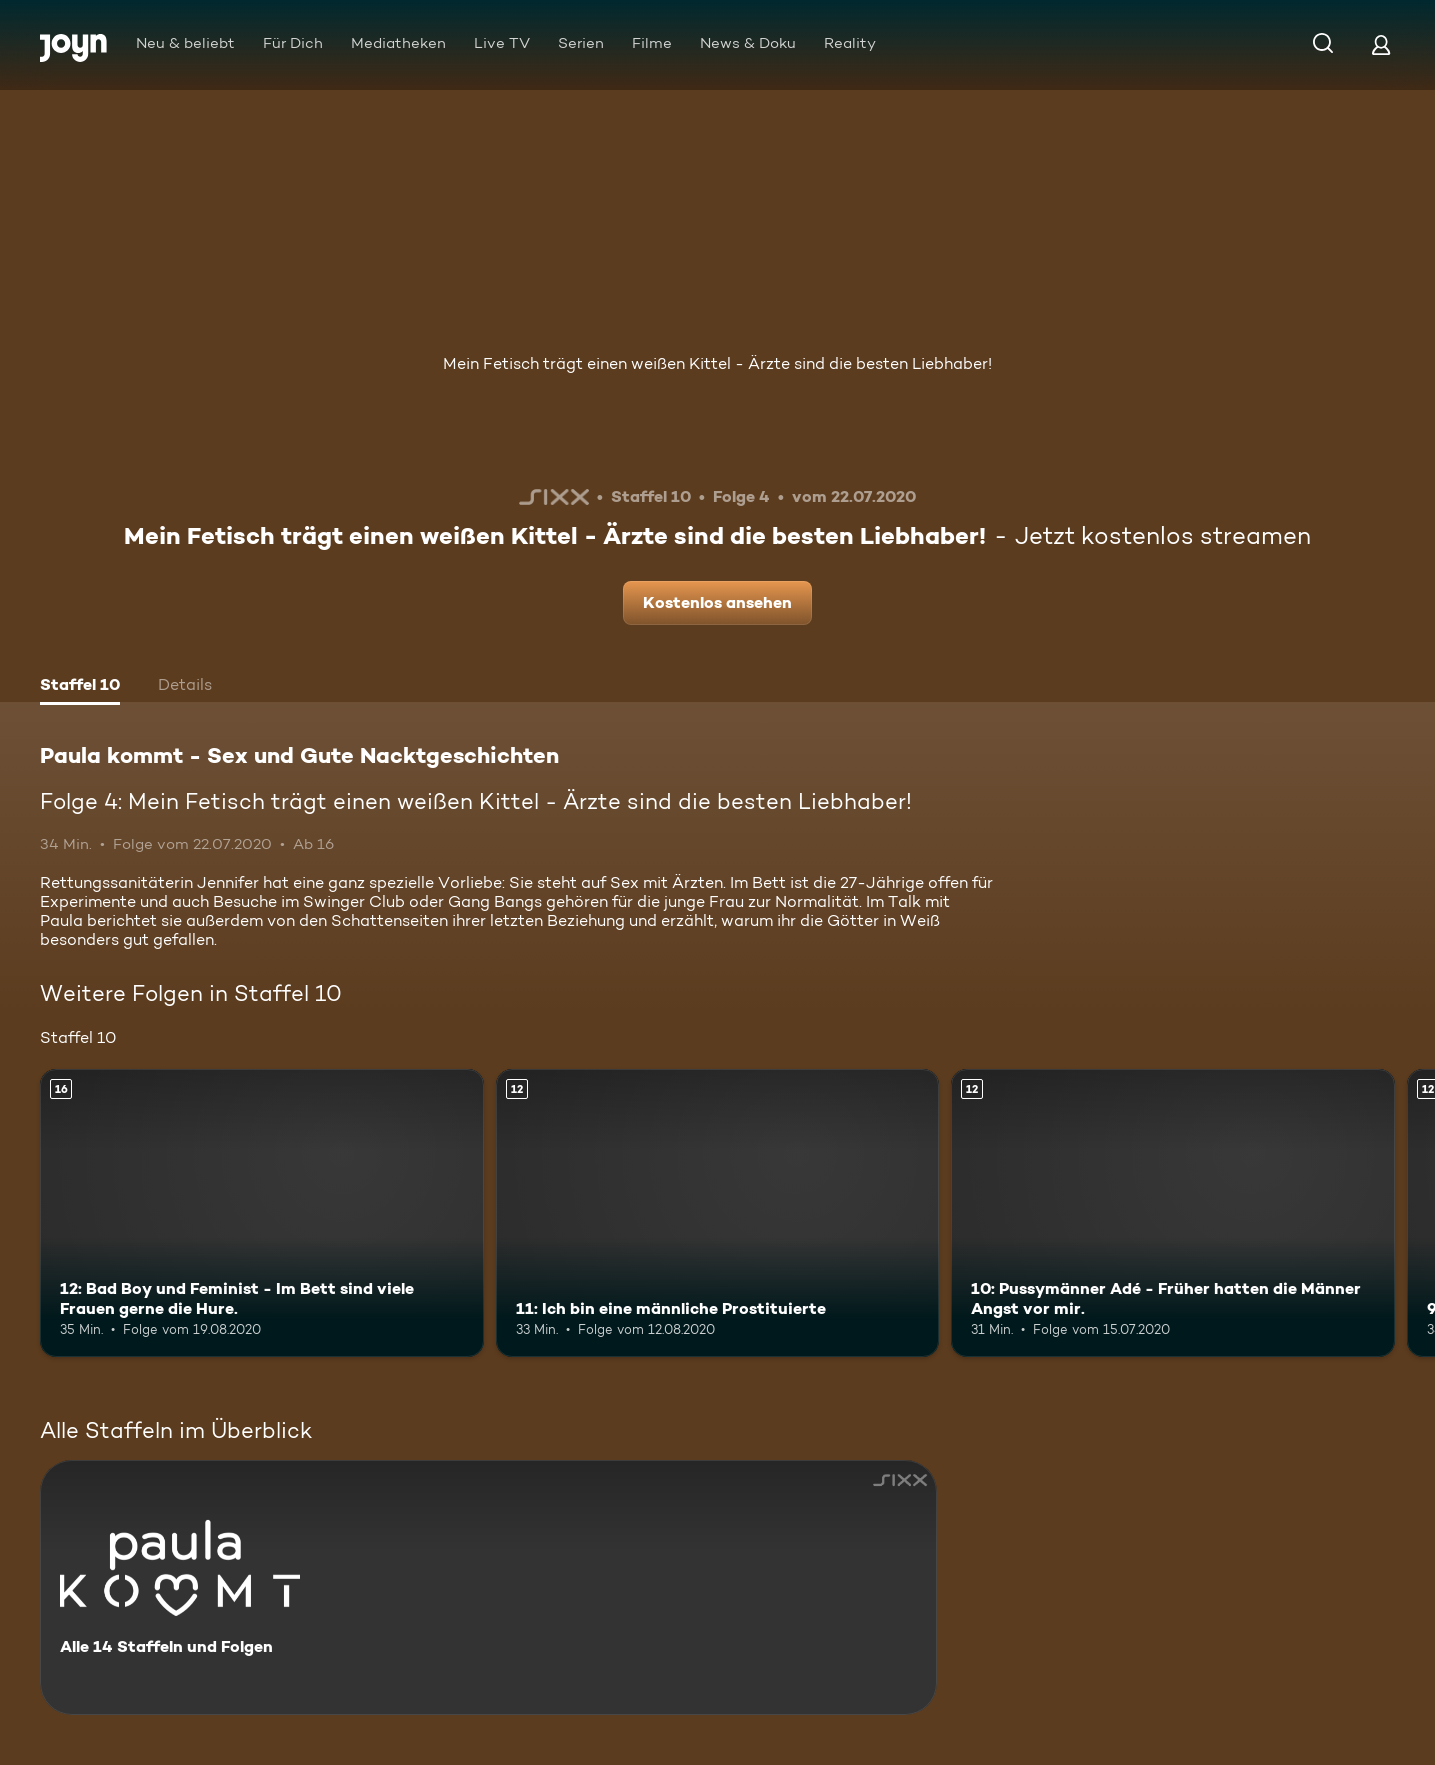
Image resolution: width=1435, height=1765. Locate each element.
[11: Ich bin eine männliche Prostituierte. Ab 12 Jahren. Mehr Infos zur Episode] (718, 1213)
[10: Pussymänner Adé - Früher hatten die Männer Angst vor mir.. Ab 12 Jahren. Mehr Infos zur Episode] (1173, 1213)
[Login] (1381, 44)
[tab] (80, 687)
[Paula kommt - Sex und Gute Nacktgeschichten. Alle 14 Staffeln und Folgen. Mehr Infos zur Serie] (488, 1587)
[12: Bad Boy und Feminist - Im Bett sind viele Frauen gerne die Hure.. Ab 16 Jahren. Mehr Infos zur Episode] (262, 1213)
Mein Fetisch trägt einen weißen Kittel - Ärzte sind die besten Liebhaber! (717, 363)
